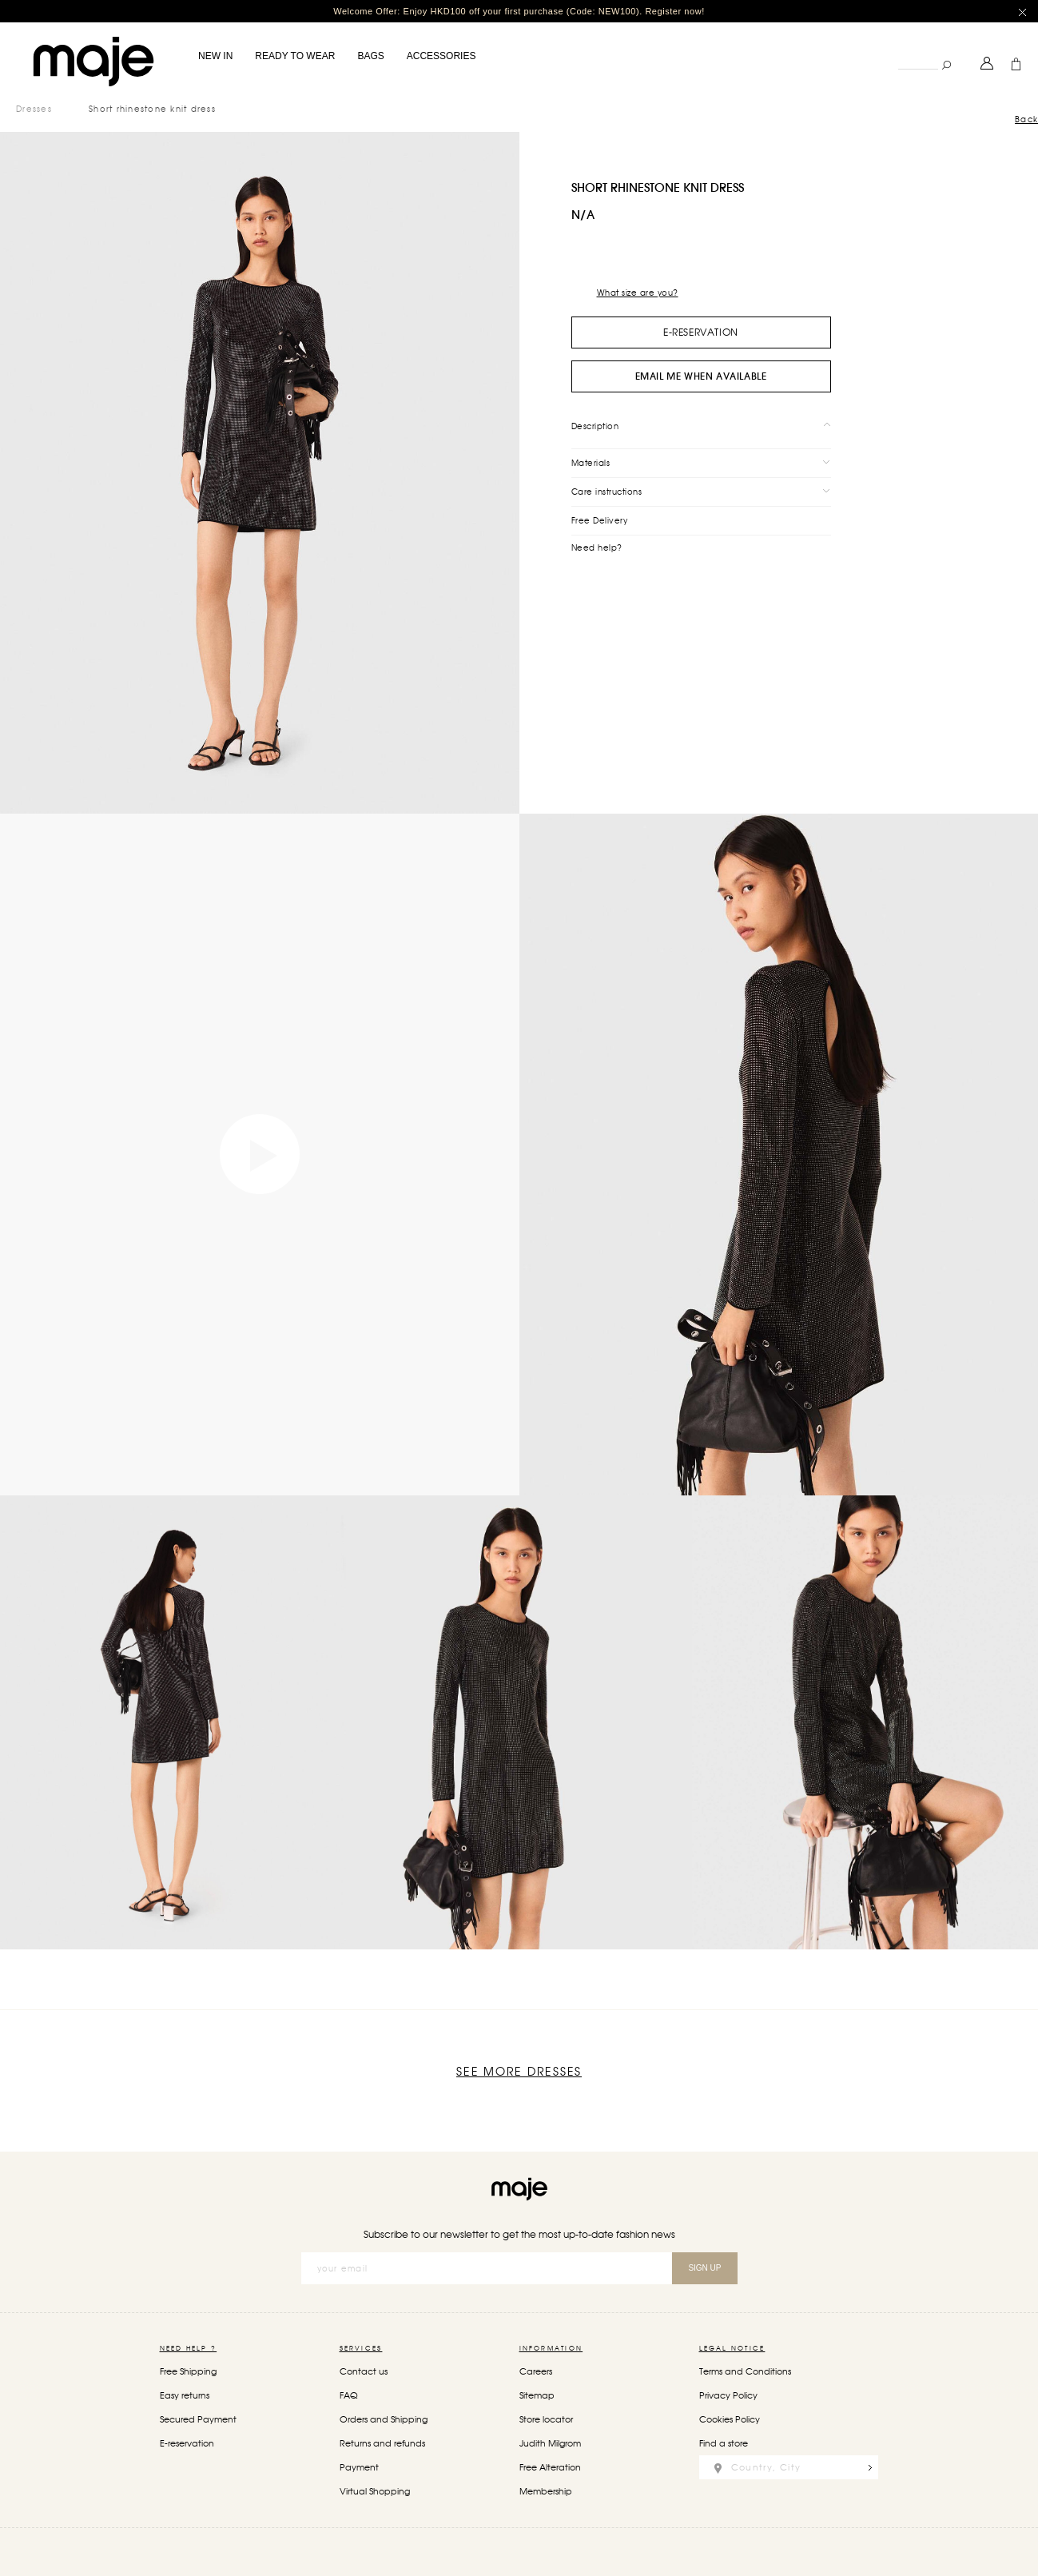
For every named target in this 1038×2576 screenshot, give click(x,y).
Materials (590, 463)
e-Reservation (700, 332)
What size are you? (637, 292)
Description (595, 426)
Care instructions (606, 491)
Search (897, 51)
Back (1026, 119)
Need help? (596, 547)
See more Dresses (519, 2071)
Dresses (34, 108)
